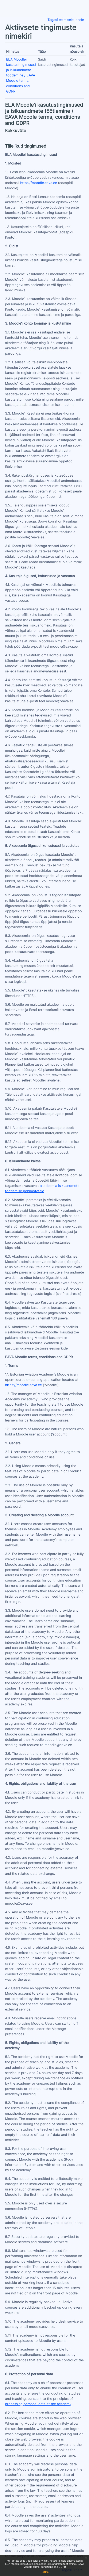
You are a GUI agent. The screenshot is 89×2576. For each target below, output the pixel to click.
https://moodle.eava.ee (38, 183)
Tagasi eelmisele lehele (65, 20)
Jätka (45, 2572)
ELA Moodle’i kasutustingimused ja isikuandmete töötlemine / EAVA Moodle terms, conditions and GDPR (44, 2565)
